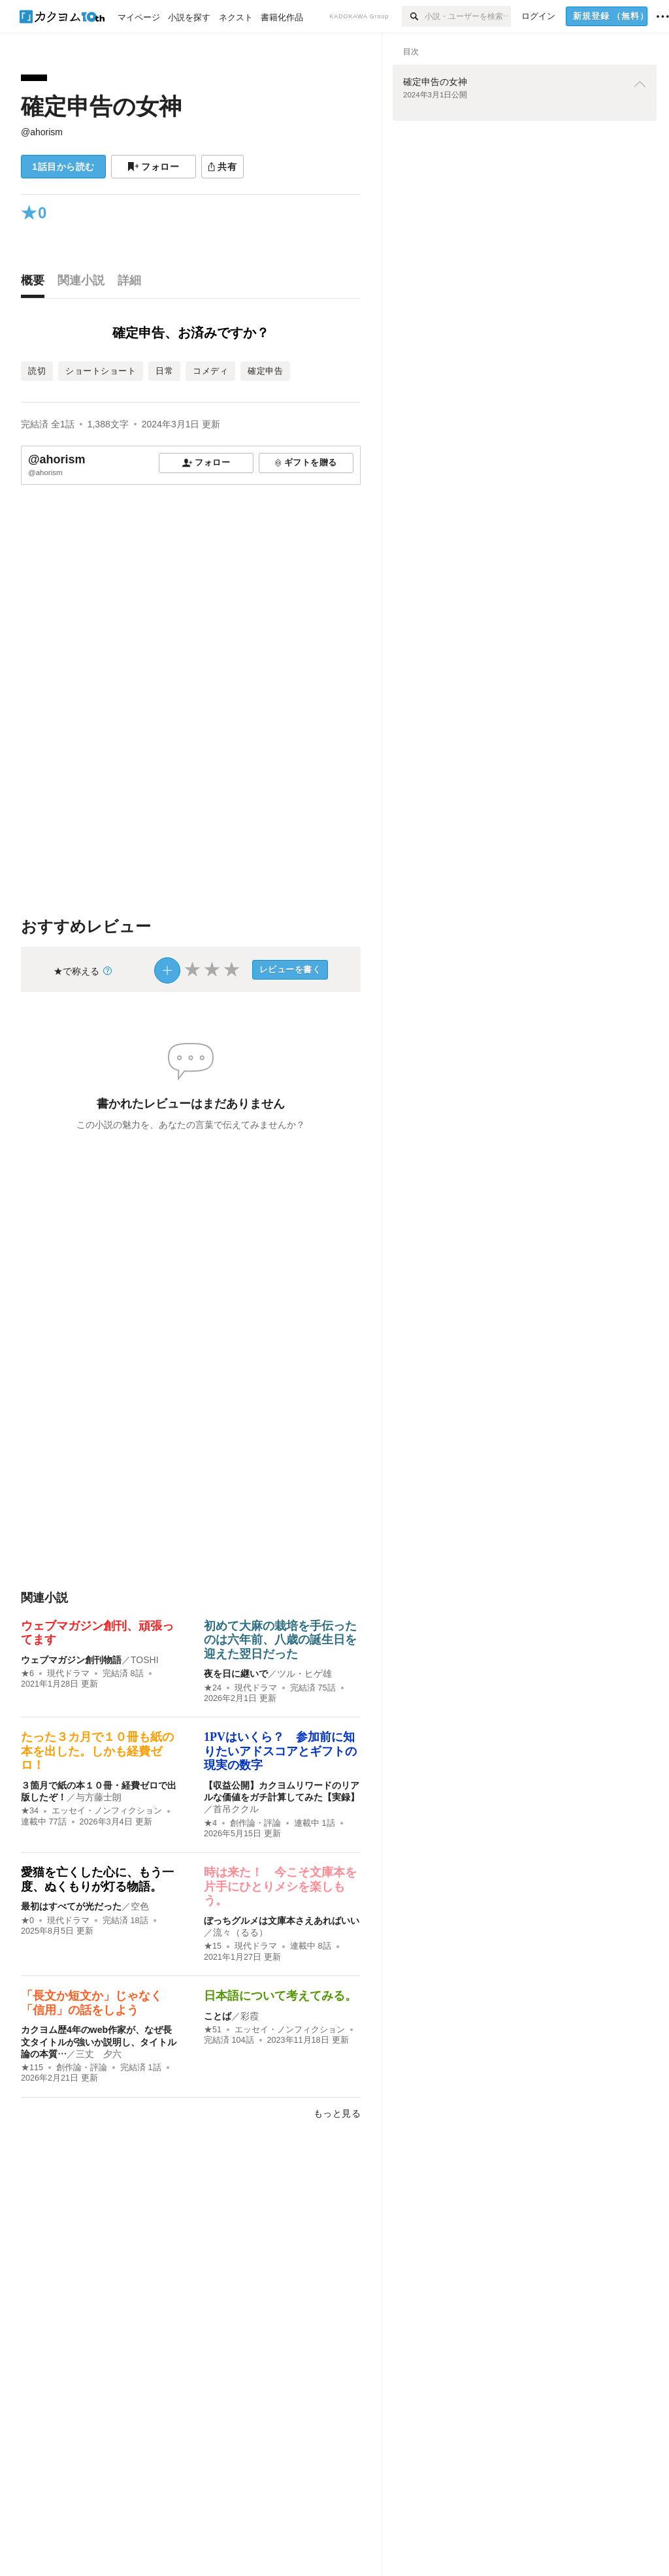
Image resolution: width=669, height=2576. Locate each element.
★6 (27, 1673)
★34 (30, 1810)
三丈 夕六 (99, 2054)
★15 (212, 1946)
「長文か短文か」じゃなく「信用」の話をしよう (91, 2003)
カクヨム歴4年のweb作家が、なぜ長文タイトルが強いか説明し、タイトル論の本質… (98, 2041)
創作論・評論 (255, 1823)
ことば (217, 2016)
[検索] (413, 16)
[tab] (36, 283)
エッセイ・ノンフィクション (107, 1810)
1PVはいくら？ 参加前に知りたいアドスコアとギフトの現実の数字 (280, 1751)
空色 (140, 1906)
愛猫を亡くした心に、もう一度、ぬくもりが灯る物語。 (97, 1879)
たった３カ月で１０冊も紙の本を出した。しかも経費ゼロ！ (97, 1751)
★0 (27, 1920)
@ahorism (42, 132)
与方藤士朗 (99, 1797)
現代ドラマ (68, 1673)
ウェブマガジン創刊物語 (71, 1660)
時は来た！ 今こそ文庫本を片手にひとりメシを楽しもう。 (280, 1886)
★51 (212, 2029)
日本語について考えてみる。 (280, 1995)
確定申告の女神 (101, 106)
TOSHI (145, 1660)
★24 (212, 1688)
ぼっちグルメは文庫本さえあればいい (281, 1920)
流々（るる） (240, 1932)
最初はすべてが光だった (71, 1906)
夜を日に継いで (236, 1673)
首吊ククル (236, 1809)
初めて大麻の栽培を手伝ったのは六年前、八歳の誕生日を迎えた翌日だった (280, 1639)
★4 (210, 1823)
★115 (32, 2067)
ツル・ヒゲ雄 (304, 1673)
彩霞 (249, 2016)
